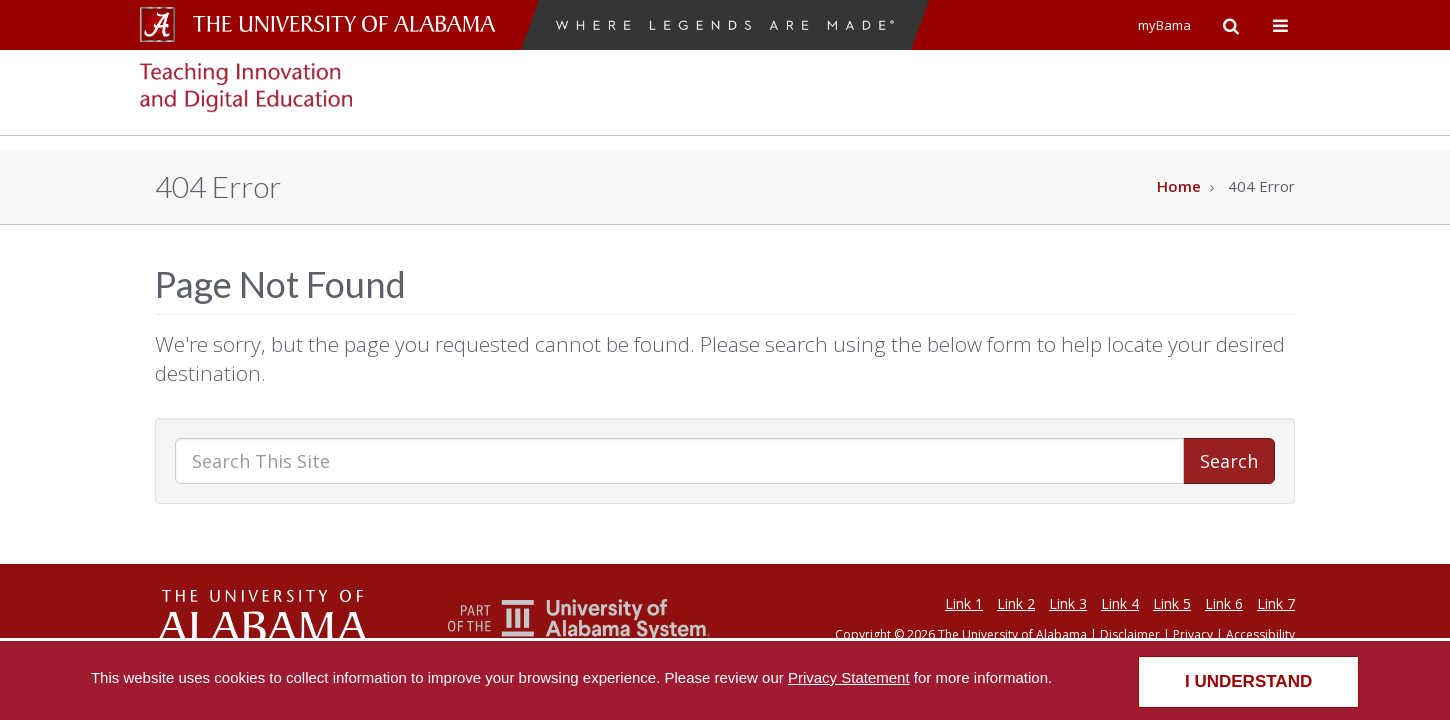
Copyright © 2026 (885, 634)
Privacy (1193, 634)
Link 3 (1068, 603)
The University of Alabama (1012, 634)
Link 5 (1172, 603)
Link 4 (1120, 603)
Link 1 (964, 603)
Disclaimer (1130, 634)
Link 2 (1016, 603)
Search (1229, 461)
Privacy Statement (849, 677)
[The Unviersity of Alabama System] (579, 635)
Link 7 (1276, 603)
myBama (1164, 25)
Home (1179, 186)
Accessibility (1260, 634)
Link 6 (1224, 603)
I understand (1248, 681)
